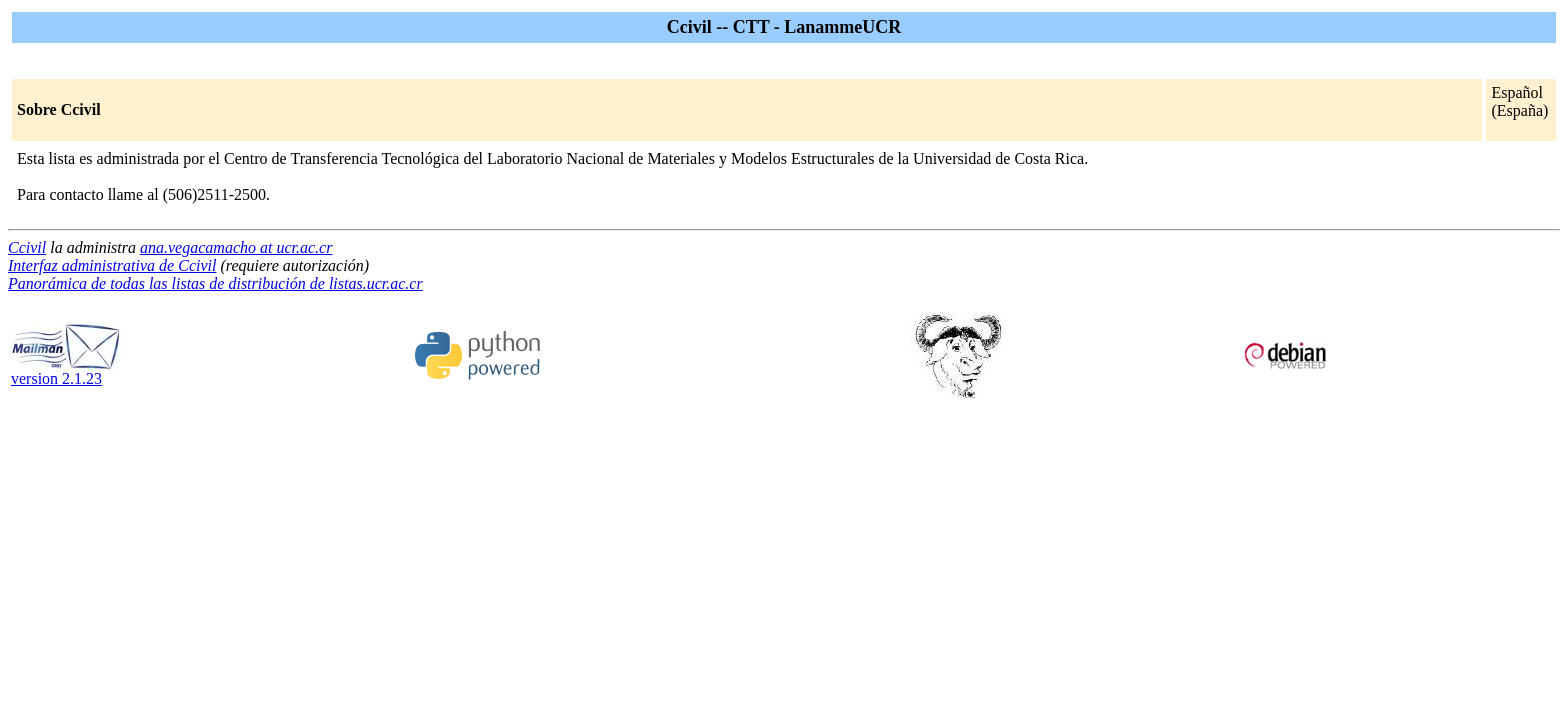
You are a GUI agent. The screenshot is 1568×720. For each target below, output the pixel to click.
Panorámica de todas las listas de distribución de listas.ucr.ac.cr (215, 283)
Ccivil (27, 247)
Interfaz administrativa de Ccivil (112, 265)
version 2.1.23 (66, 371)
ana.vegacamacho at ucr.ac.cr (236, 247)
